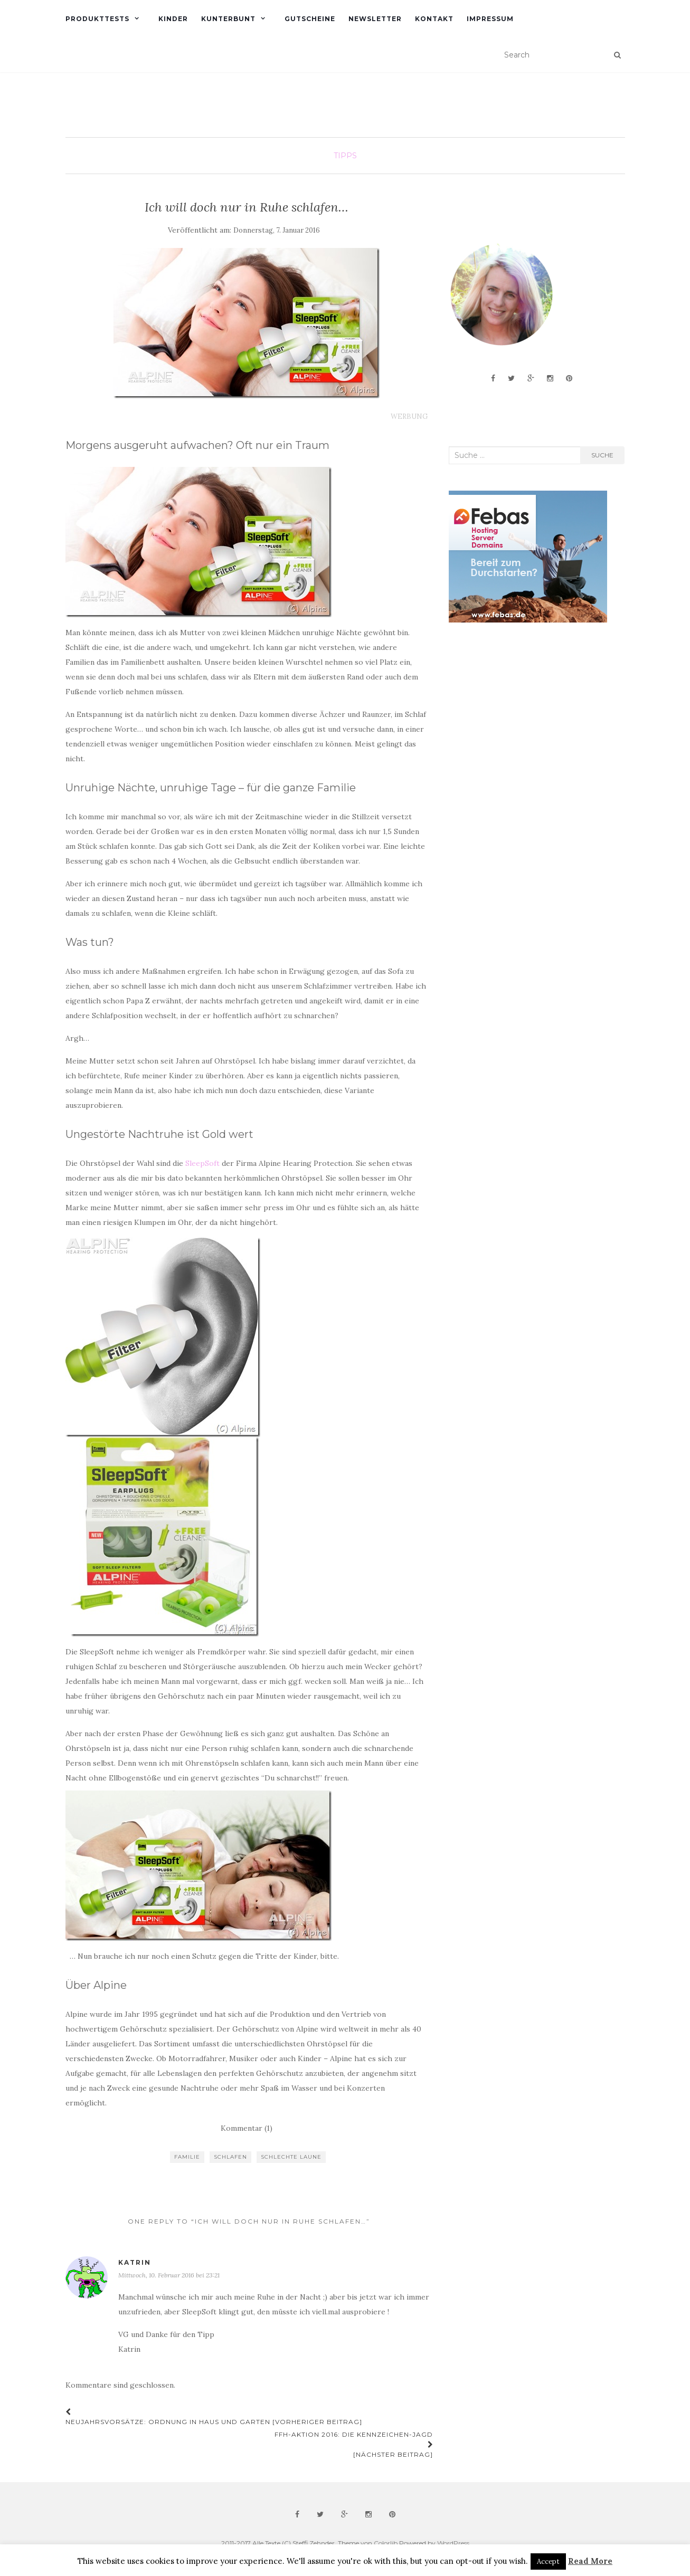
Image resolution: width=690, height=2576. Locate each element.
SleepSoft (202, 1163)
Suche (602, 455)
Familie (187, 2156)
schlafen (230, 2156)
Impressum (490, 19)
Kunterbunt (228, 19)
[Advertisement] (528, 715)
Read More (590, 2561)
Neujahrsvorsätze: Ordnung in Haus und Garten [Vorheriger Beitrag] (213, 2417)
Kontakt (434, 19)
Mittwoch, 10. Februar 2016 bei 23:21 (169, 2275)
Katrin (134, 2262)
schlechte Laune (291, 2156)
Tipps (345, 155)
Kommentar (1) (246, 2128)
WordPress (453, 2543)
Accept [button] (548, 2561)
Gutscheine (310, 19)
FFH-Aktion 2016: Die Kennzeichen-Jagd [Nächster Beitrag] (354, 2444)
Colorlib (386, 2543)
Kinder (173, 19)
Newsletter (375, 19)
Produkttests (97, 19)
